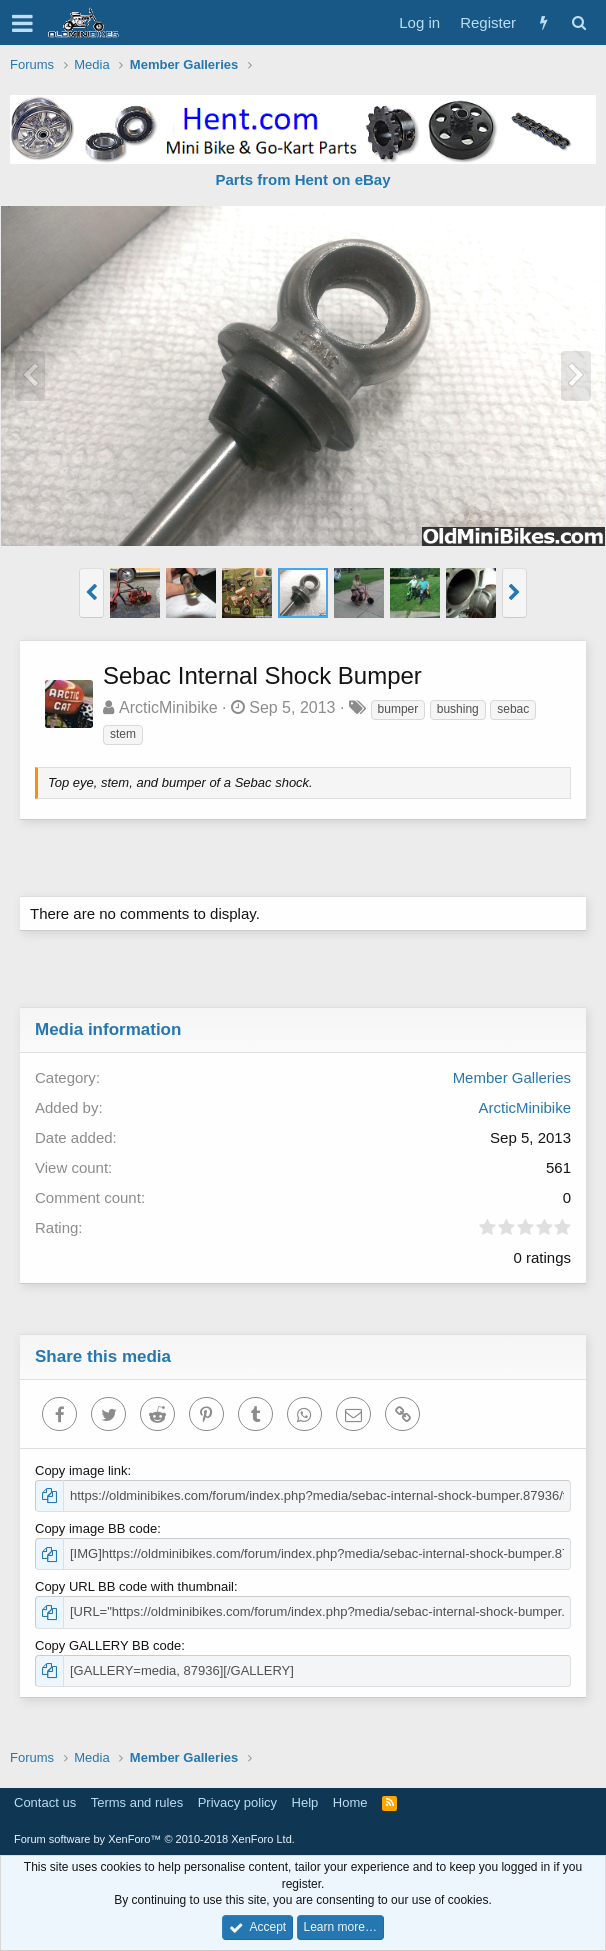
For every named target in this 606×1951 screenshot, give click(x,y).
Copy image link (81, 1470)
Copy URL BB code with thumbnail (134, 1586)
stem (123, 734)
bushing (458, 709)
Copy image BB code (96, 1528)
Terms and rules (137, 1802)
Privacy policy (237, 1802)
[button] (22, 23)
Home (350, 1802)
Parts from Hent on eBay (302, 179)
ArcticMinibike (168, 707)
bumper (398, 709)
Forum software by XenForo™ (154, 1839)
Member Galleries (512, 1077)
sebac (513, 709)
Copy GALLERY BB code (108, 1645)
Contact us (45, 1802)
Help (305, 1802)
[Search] (578, 22)
